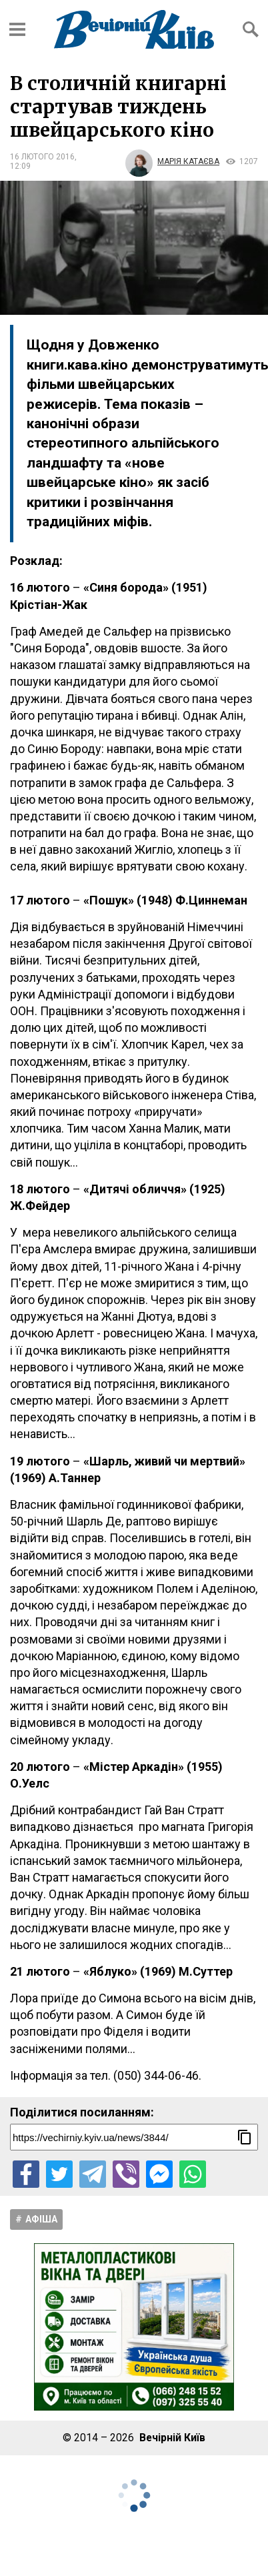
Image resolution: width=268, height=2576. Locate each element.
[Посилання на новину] (134, 2137)
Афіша (41, 2219)
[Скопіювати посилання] (245, 2137)
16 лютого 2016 (42, 156)
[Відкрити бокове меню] (17, 29)
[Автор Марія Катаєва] (171, 161)
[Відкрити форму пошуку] (250, 29)
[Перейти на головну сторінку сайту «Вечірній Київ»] (134, 29)
